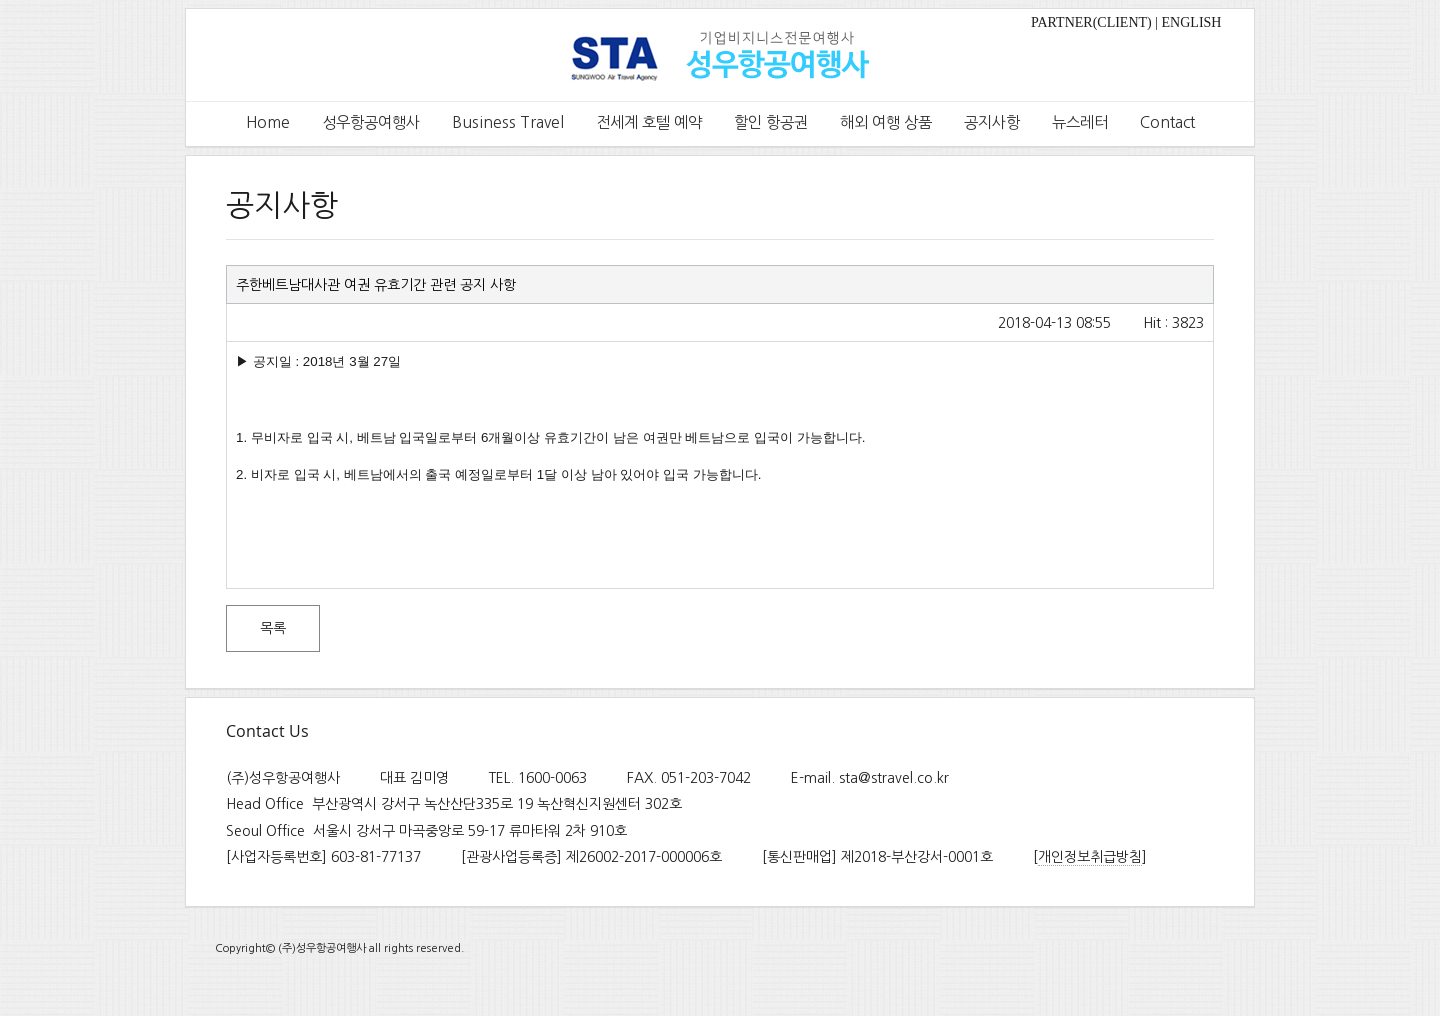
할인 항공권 (771, 122)
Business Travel (508, 122)
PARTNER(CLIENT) (1091, 22)
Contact (1167, 122)
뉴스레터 (1080, 122)
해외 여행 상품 (886, 122)
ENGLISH (1192, 22)
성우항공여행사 (371, 122)
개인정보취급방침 (1090, 857)
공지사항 (992, 122)
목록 (273, 628)
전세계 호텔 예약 (649, 122)
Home (268, 122)
